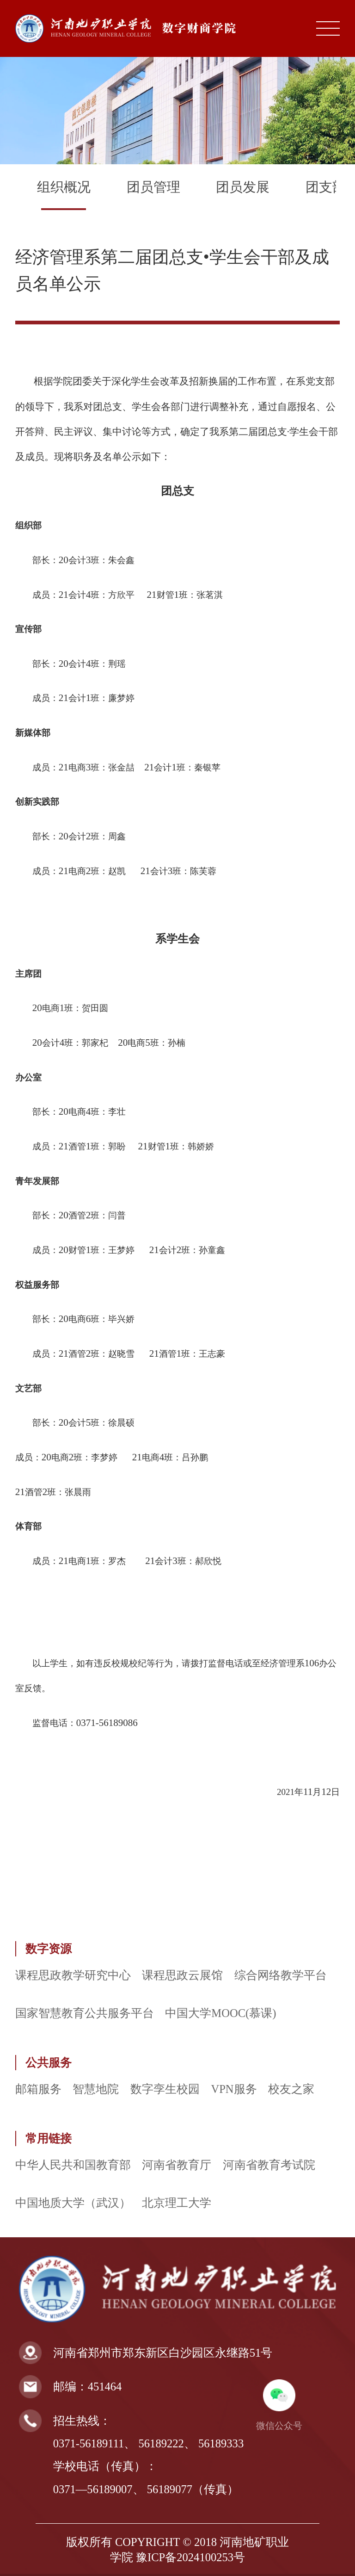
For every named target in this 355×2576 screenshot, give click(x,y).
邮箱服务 (38, 2089)
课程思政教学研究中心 (73, 1975)
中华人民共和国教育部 (73, 2165)
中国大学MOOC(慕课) (220, 2013)
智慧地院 (96, 2089)
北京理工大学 (176, 2203)
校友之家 (291, 2089)
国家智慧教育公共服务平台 (84, 2013)
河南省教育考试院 (269, 2165)
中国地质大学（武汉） (73, 2203)
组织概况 (64, 187)
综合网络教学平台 (280, 1975)
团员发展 (242, 187)
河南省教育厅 (176, 2165)
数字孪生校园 (165, 2089)
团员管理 (153, 187)
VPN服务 (234, 2089)
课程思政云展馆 (182, 1975)
